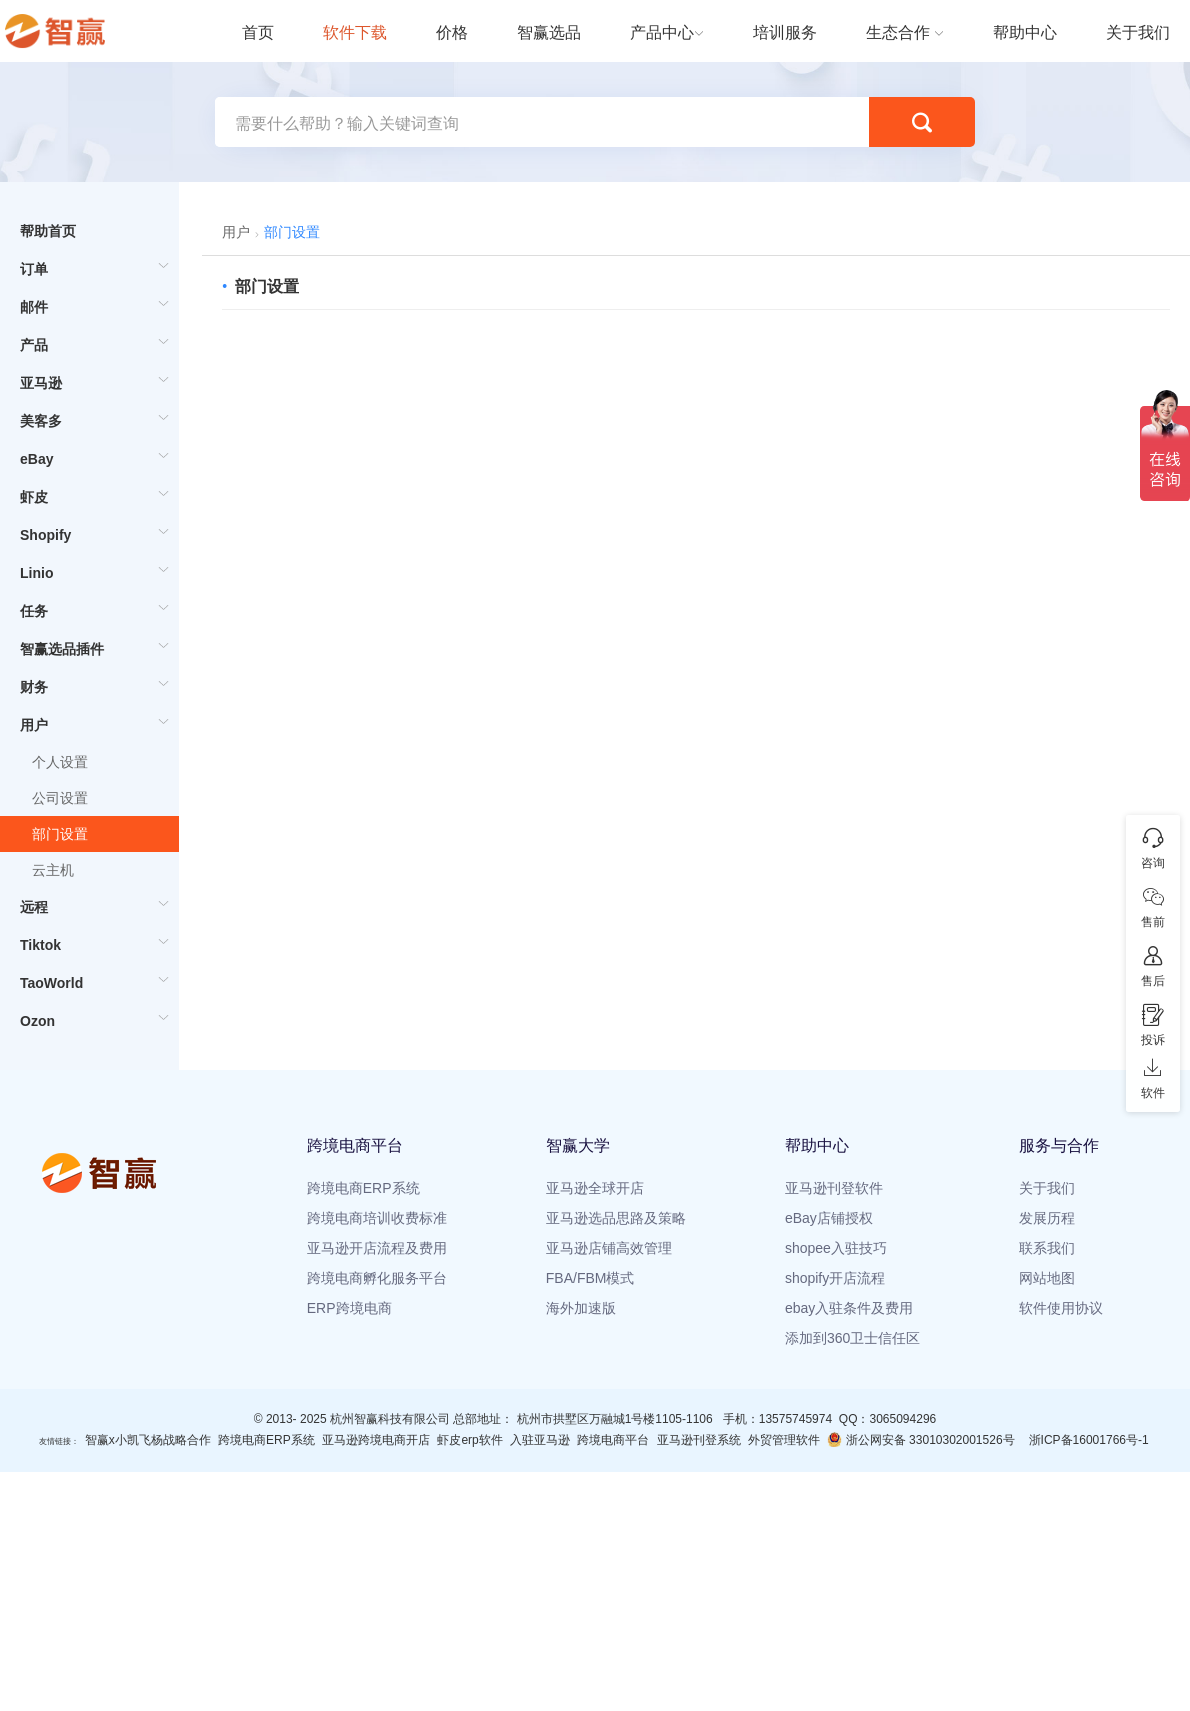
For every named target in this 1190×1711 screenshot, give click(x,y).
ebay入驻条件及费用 (849, 1308)
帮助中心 (1025, 32)
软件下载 (355, 32)
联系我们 (1047, 1248)
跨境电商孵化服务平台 (377, 1278)
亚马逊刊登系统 (699, 1440)
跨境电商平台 (613, 1440)
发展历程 (1047, 1218)
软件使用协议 (1061, 1308)
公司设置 (60, 798)
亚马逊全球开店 (595, 1188)
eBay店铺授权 (829, 1218)
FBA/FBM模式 (590, 1278)
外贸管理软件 (784, 1440)
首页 (258, 32)
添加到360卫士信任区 (852, 1338)
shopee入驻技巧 (836, 1248)
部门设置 (60, 834)
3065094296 (902, 1419)
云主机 (53, 870)
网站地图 (1047, 1278)
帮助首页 (48, 231)
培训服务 (785, 32)
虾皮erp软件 (469, 1440)
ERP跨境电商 (349, 1308)
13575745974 (795, 1419)
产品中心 (662, 32)
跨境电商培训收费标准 (377, 1218)
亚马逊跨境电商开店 (376, 1440)
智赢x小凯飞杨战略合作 (148, 1440)
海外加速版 (581, 1308)
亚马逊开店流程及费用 (377, 1248)
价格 (452, 32)
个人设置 (60, 762)
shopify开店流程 (835, 1278)
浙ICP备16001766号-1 (1089, 1440)
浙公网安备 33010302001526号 (920, 1439)
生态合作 (898, 32)
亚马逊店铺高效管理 (609, 1248)
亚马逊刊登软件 (834, 1188)
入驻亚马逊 (540, 1440)
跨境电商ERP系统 (363, 1188)
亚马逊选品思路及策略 (616, 1218)
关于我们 (1138, 32)
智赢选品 (549, 32)
